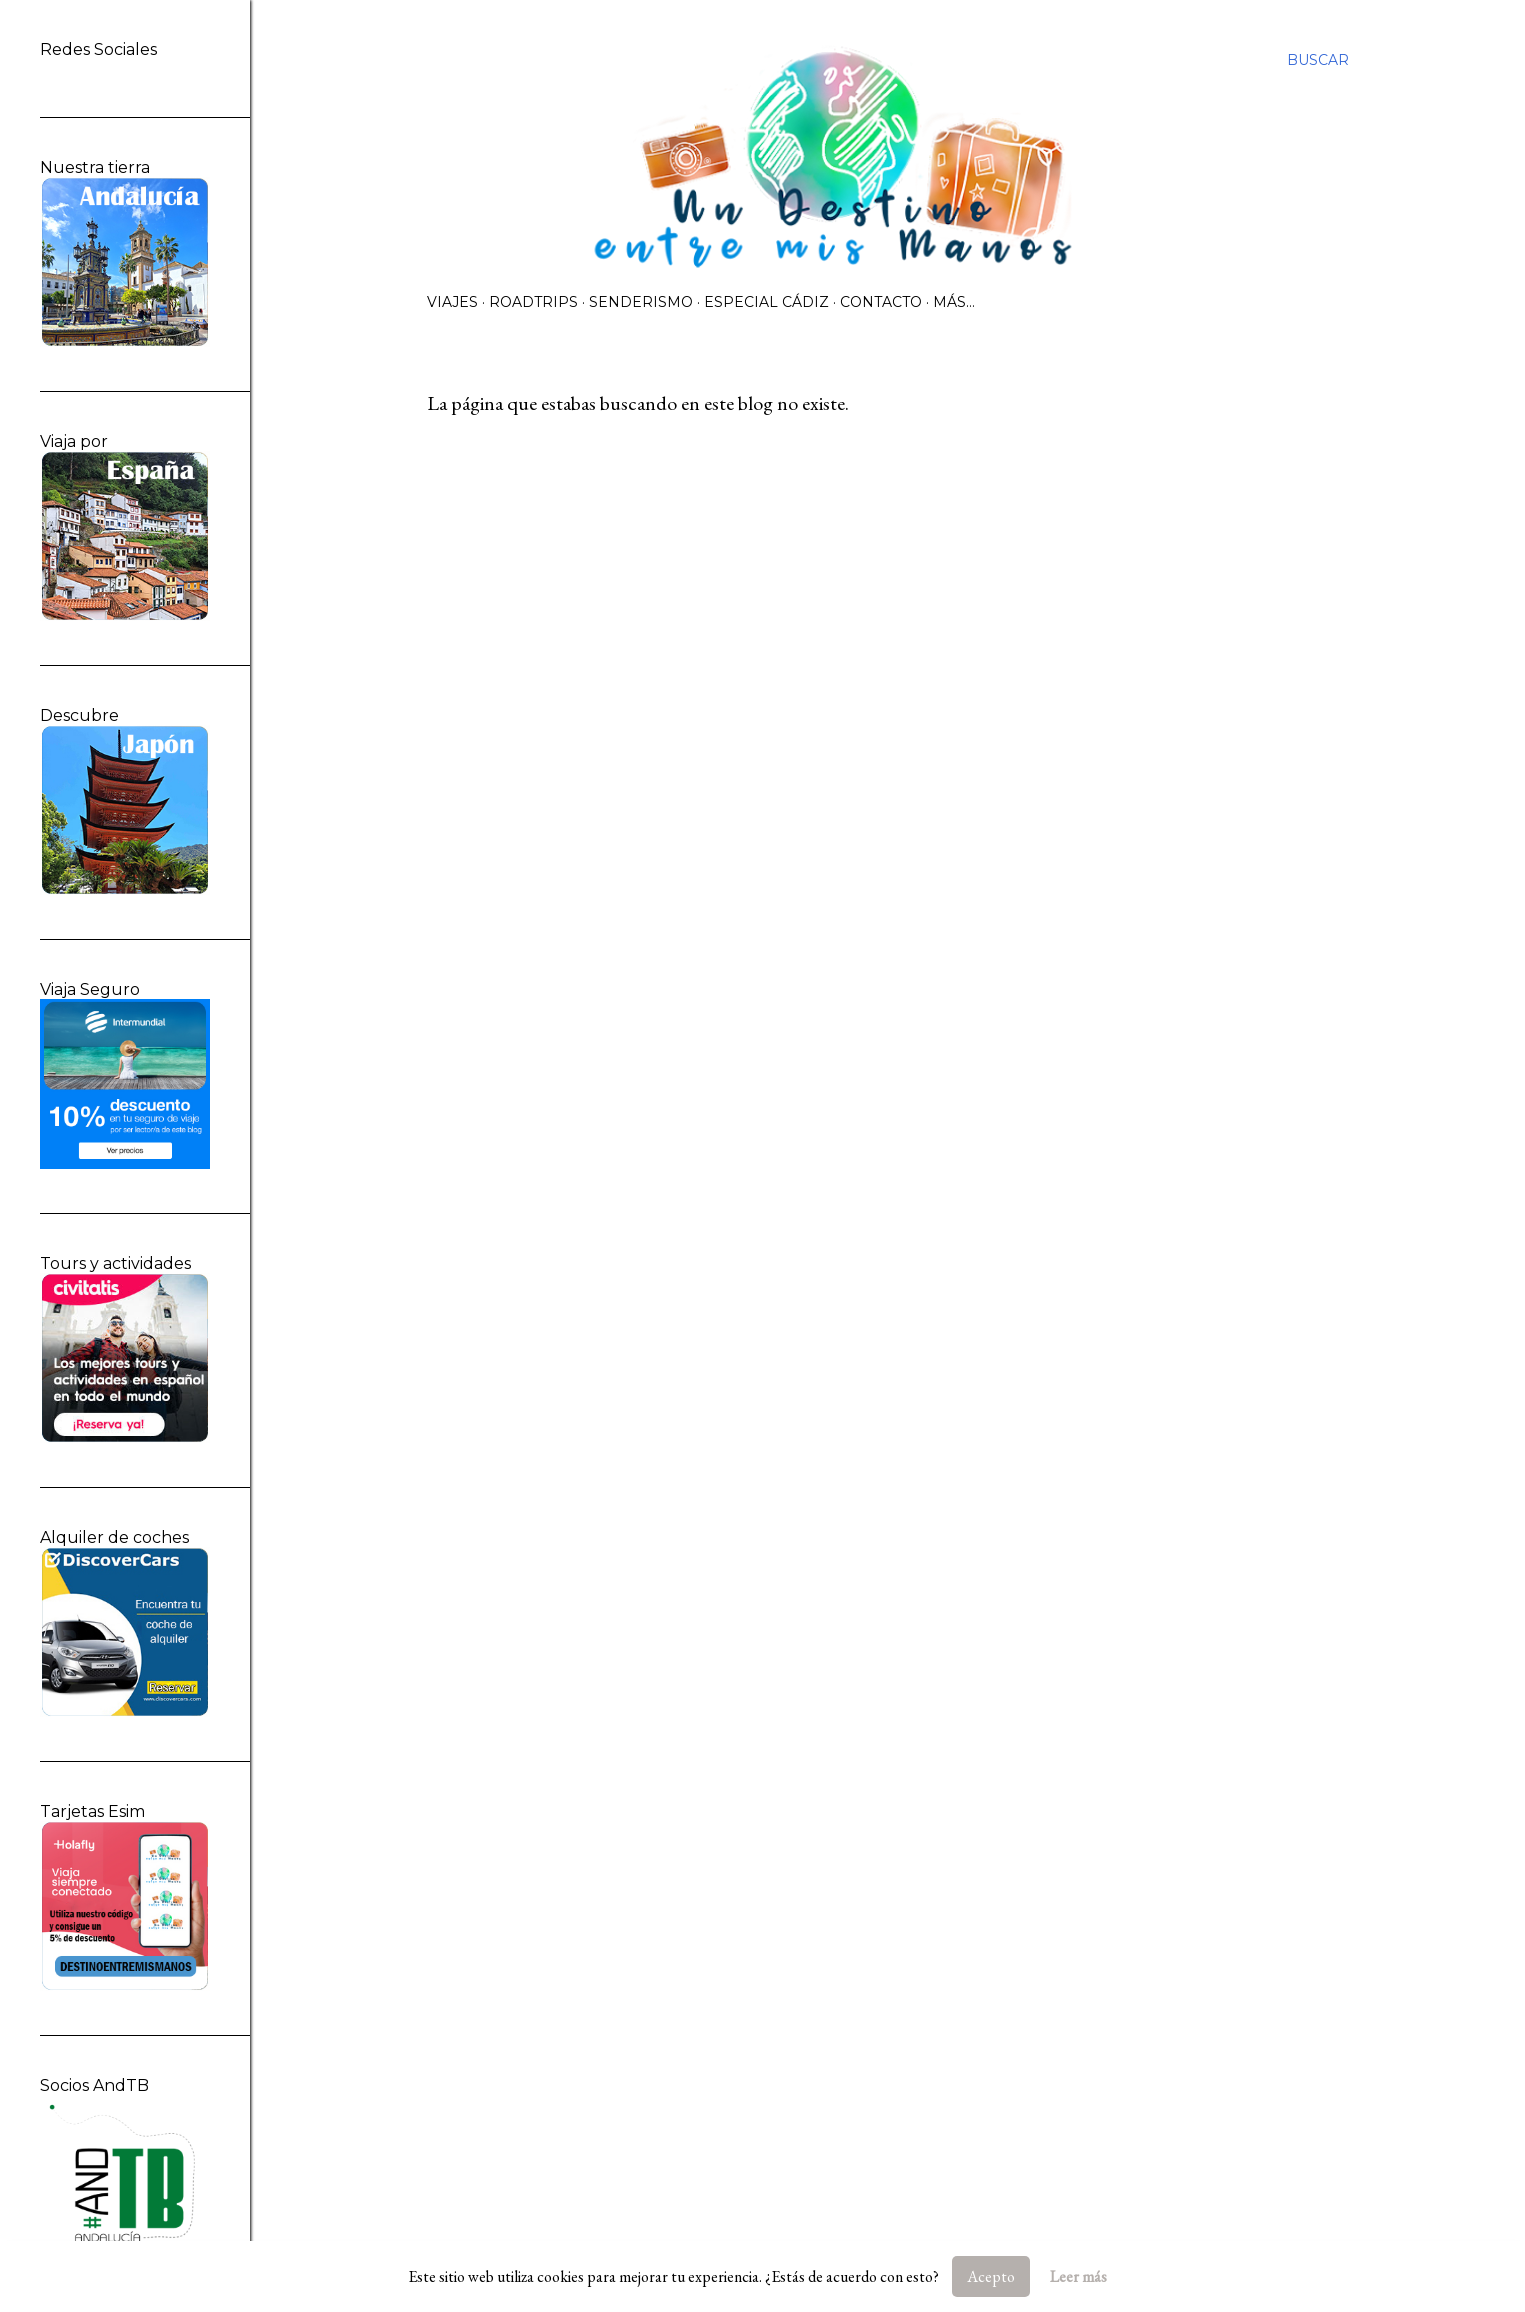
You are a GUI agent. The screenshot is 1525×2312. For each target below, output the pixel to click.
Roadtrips (533, 302)
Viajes (452, 302)
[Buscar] (1318, 60)
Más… (954, 302)
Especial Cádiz (766, 302)
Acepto (991, 2276)
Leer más (1078, 2276)
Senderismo (641, 302)
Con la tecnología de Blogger (887, 2217)
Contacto (881, 302)
